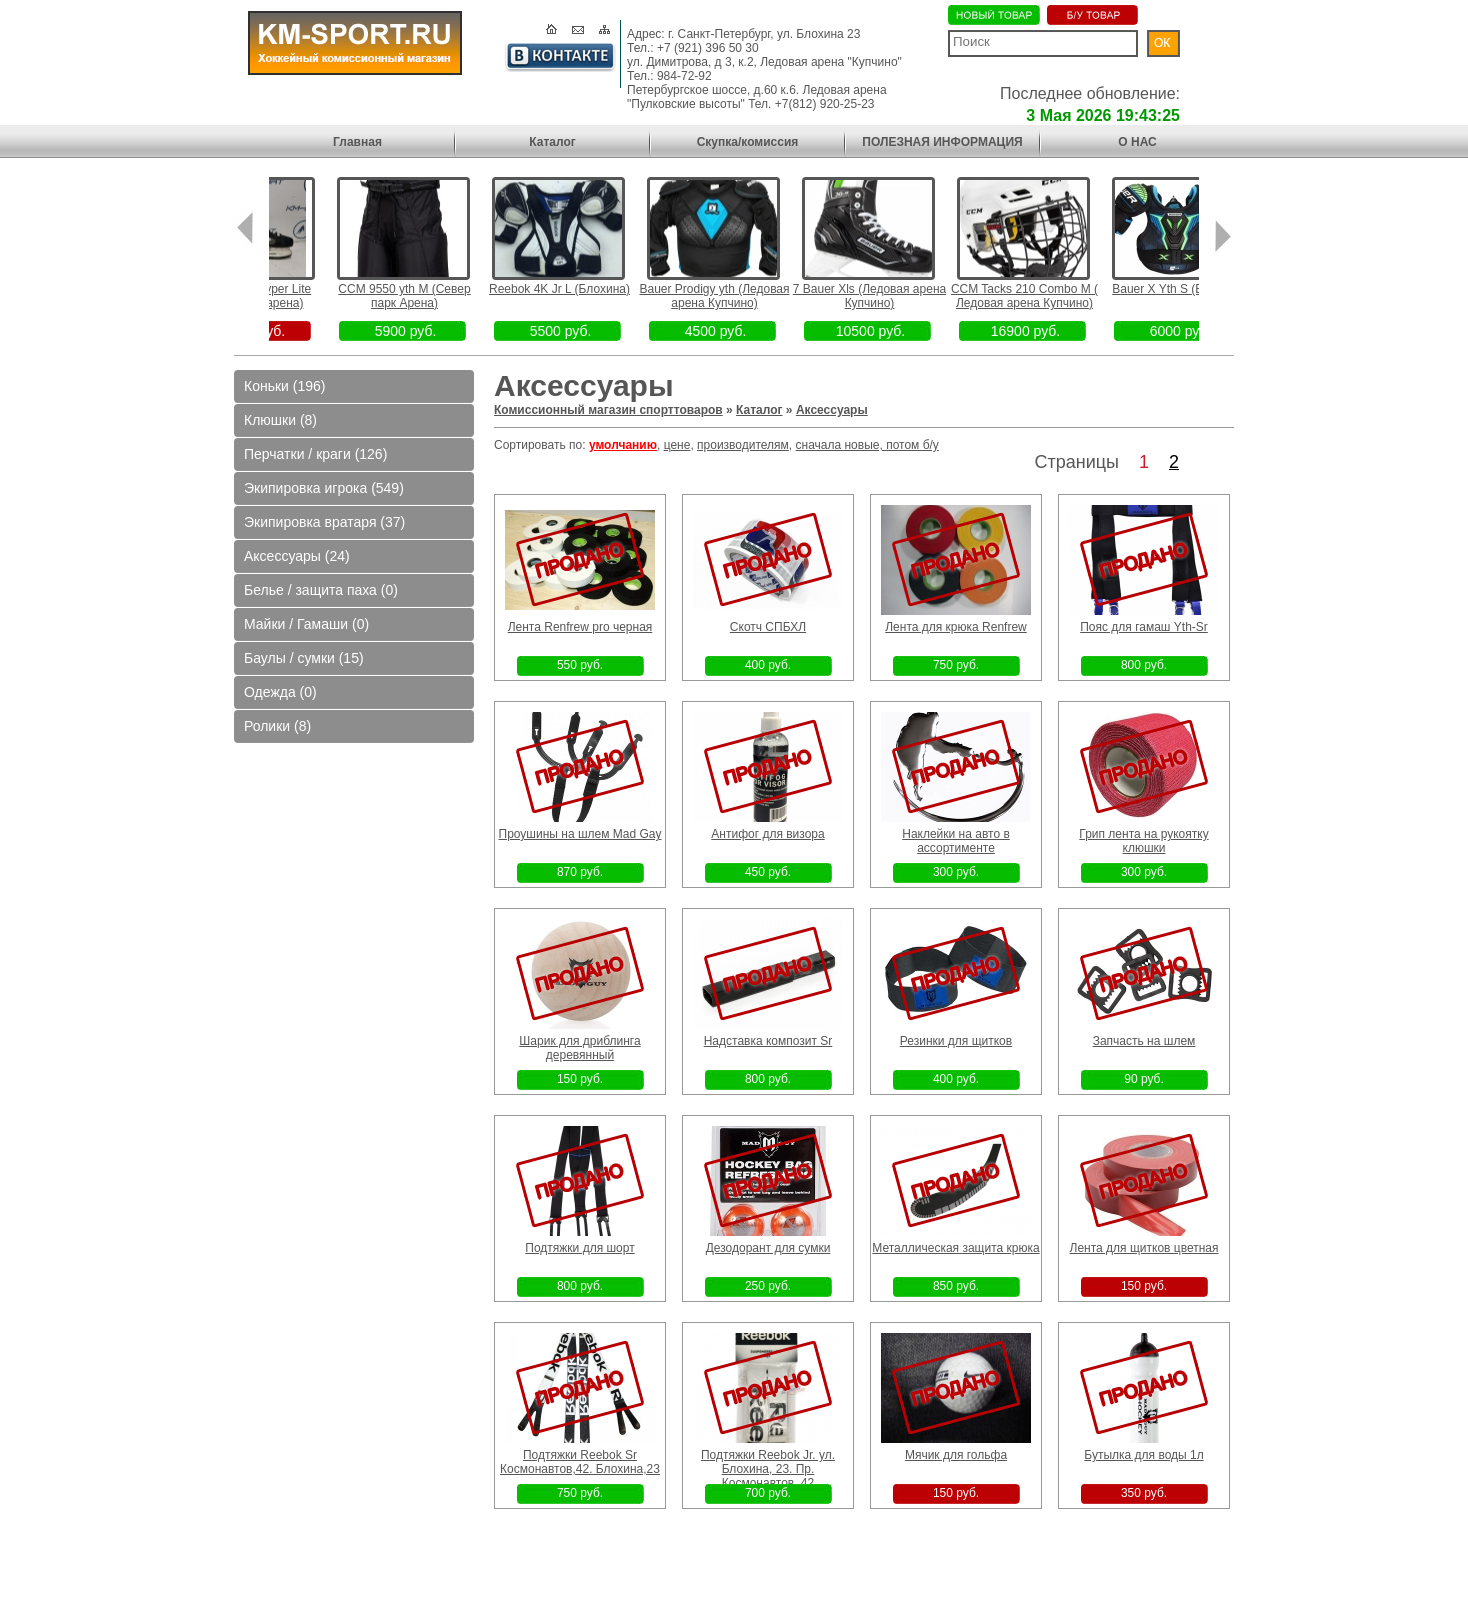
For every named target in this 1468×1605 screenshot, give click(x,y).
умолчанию (623, 445)
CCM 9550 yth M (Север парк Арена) (435, 296)
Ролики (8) (277, 726)
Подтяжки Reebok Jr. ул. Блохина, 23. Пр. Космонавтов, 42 (768, 1469)
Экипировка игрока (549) (324, 488)
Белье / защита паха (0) (321, 590)
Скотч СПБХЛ (768, 627)
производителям (743, 445)
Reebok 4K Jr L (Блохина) (589, 289)
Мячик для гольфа (956, 1455)
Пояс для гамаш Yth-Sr (1144, 627)
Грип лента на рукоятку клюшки (1143, 841)
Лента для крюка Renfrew (956, 627)
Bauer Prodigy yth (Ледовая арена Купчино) (745, 296)
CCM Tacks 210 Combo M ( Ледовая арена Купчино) (1054, 296)
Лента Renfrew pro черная (580, 627)
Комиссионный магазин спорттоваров (608, 410)
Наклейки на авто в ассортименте (956, 841)
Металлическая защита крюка (955, 1248)
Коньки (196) (284, 386)
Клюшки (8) (280, 420)
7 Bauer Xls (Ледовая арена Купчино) (899, 296)
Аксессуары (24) (297, 556)
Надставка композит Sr (768, 1041)
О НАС (1137, 142)
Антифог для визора (767, 834)
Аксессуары (832, 410)
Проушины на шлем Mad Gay (580, 834)
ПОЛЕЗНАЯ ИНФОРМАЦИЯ (942, 142)
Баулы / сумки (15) (304, 658)
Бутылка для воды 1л (1143, 1455)
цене (677, 445)
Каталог (552, 142)
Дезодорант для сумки (768, 1248)
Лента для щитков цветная (1144, 1248)
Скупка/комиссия (748, 142)
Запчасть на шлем (1144, 1041)
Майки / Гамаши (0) (306, 624)
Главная (357, 142)
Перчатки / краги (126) (315, 454)
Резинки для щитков (956, 1041)
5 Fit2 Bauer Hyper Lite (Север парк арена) (279, 296)
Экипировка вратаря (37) (324, 522)
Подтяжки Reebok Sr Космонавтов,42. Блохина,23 (580, 1462)
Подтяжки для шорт (579, 1248)
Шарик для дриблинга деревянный (579, 1048)
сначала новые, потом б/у (867, 445)
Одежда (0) (280, 692)
